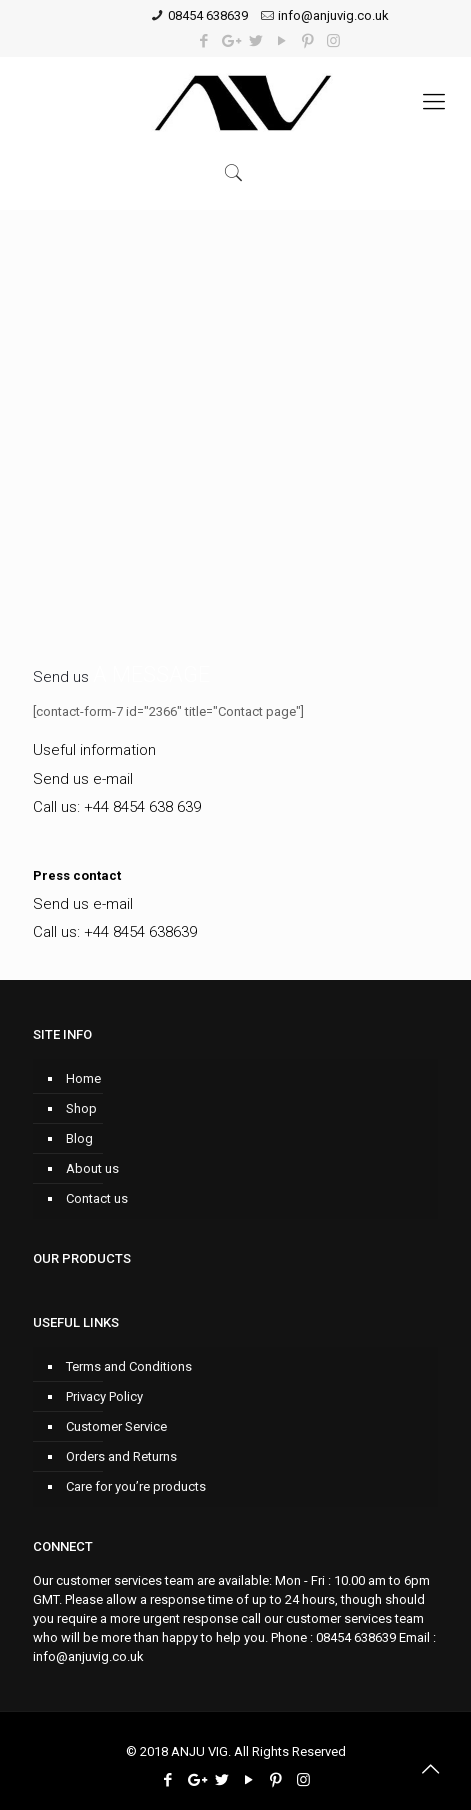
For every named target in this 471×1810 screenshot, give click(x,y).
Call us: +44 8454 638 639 (117, 807)
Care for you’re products (136, 1486)
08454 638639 (208, 15)
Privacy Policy (104, 1396)
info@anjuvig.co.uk (333, 15)
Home (83, 1078)
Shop (81, 1108)
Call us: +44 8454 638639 (115, 932)
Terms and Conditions (129, 1366)
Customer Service (116, 1426)
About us (92, 1168)
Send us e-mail (83, 779)
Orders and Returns (121, 1456)
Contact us (97, 1198)
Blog (79, 1138)
